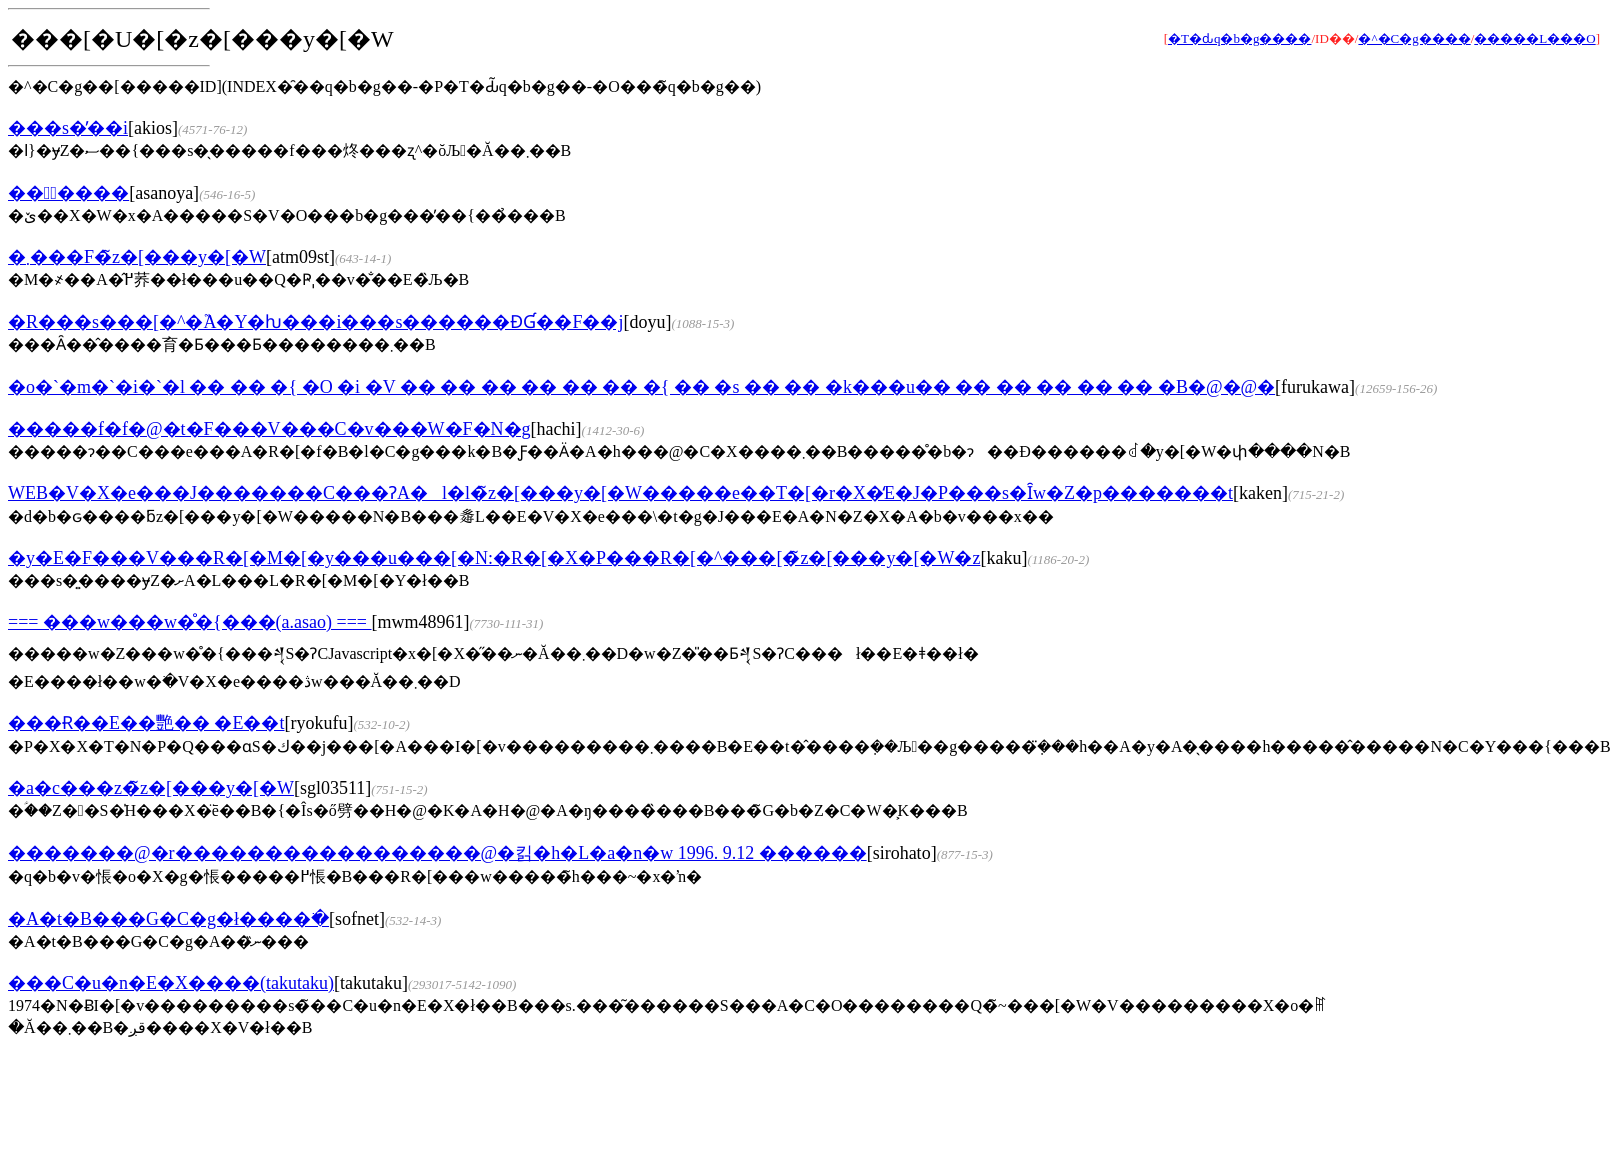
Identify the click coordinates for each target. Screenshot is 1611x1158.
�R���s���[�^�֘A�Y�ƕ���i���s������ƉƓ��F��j (315, 322)
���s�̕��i (68, 128)
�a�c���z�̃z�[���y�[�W (151, 788)
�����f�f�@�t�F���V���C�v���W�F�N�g (269, 429)
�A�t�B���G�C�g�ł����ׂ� (168, 919)
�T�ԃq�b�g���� (1239, 38)
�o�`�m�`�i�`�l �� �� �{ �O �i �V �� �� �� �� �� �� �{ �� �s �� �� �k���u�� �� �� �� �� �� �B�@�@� (641, 387)
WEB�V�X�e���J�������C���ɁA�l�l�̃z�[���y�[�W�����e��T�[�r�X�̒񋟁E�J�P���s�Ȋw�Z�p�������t (620, 493)
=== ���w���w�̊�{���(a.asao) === (190, 622)
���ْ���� (68, 193)
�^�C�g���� (1414, 38)
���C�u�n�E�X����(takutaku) (171, 983)
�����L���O (1534, 38)
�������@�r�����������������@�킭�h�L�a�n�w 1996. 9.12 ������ (437, 853)
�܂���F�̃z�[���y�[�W (137, 257)
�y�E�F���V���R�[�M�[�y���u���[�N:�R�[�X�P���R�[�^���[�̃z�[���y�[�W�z (494, 558)
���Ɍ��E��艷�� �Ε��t (146, 723)
